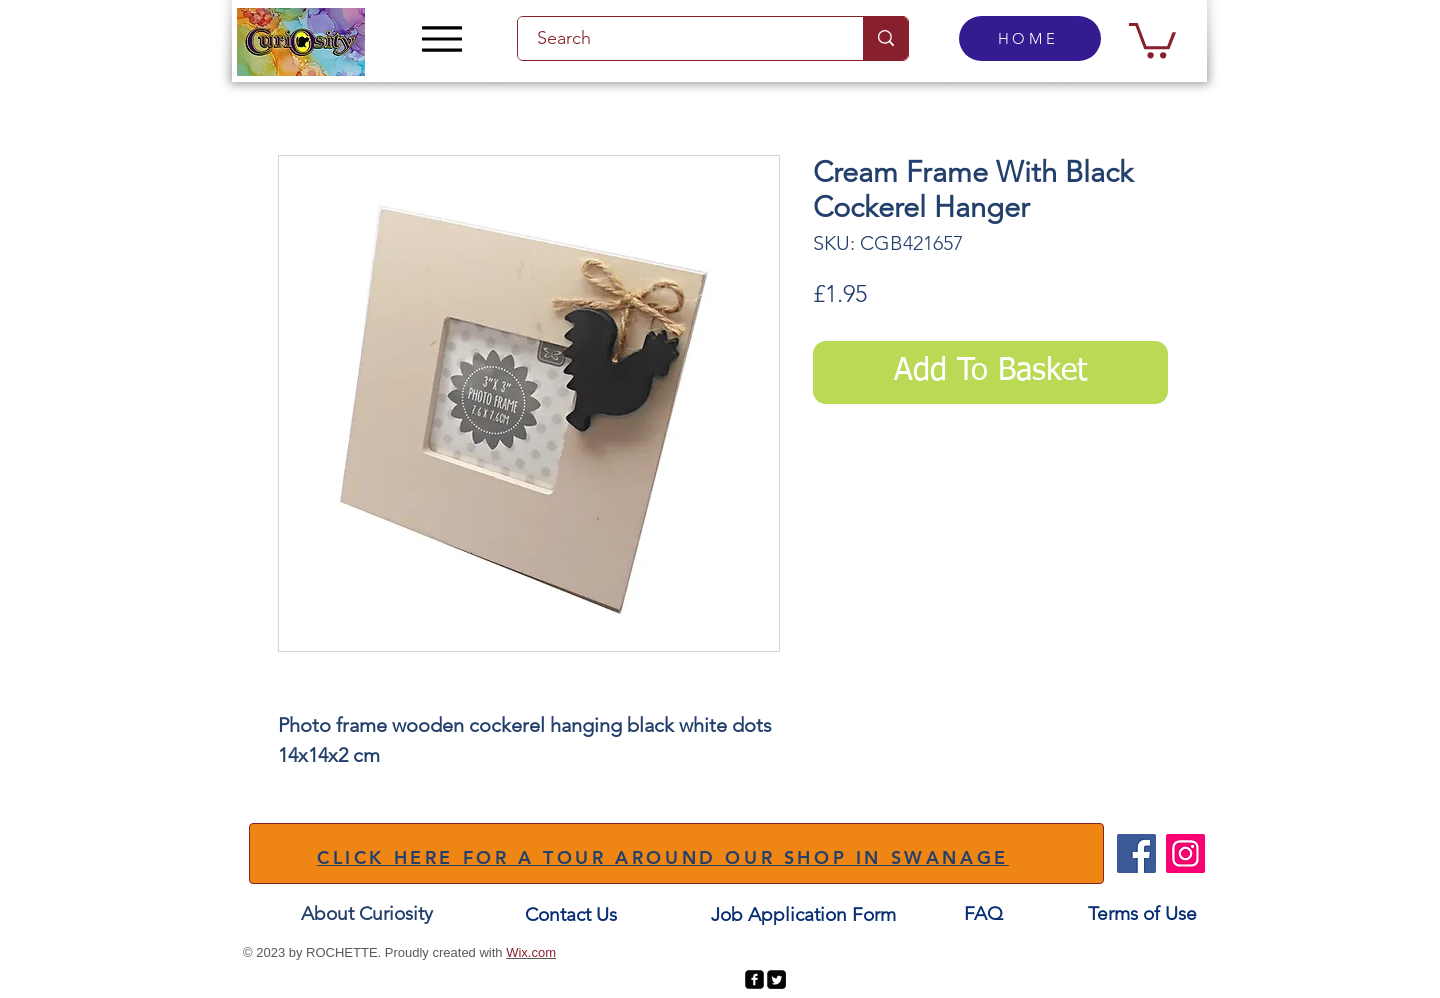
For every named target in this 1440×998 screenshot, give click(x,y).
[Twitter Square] (776, 979)
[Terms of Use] (1142, 913)
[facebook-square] (754, 979)
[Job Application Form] (803, 914)
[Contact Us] (571, 914)
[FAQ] (983, 913)
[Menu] (441, 38)
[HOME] (1030, 38)
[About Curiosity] (367, 913)
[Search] (679, 38)
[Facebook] (1136, 853)
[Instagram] (1185, 853)
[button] (1152, 38)
